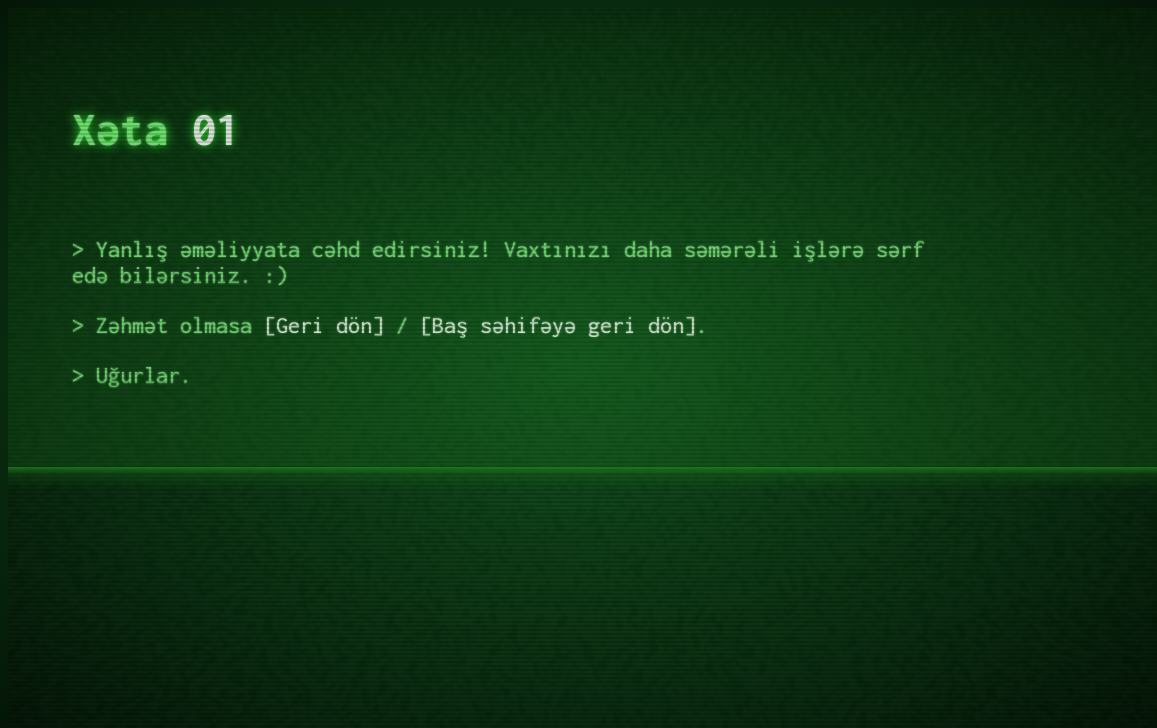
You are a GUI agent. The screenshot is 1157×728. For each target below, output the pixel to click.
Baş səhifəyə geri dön (558, 325)
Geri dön (324, 325)
